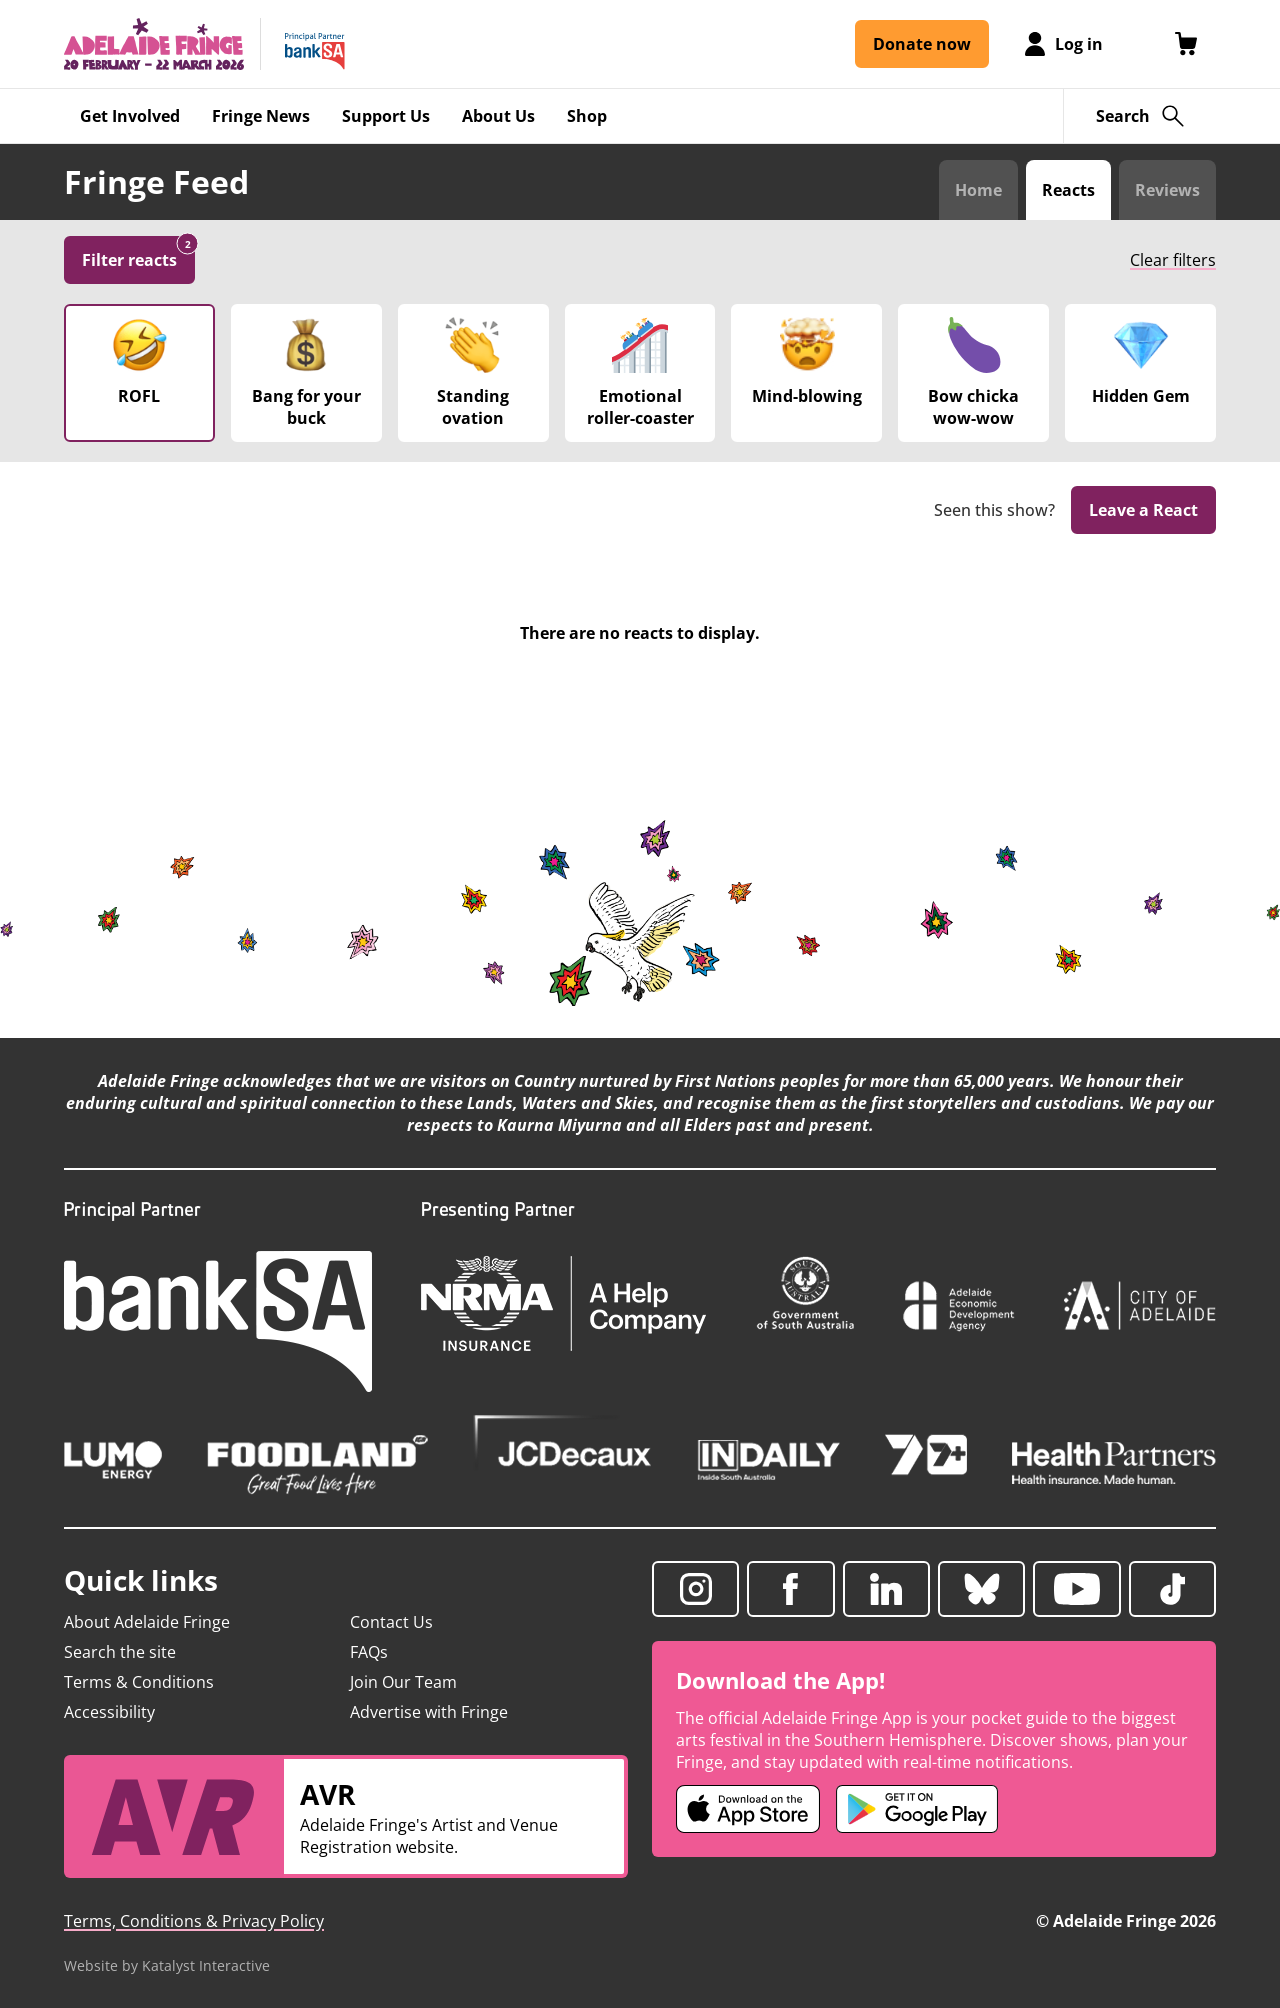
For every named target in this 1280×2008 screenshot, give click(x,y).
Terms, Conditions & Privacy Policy (194, 1921)
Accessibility (109, 1712)
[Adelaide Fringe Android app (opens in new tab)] (917, 1809)
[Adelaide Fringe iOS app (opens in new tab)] (748, 1809)
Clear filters (1173, 260)
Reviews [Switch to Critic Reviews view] (1167, 190)
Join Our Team (403, 1682)
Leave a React (1143, 510)
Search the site (120, 1652)
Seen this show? (994, 510)
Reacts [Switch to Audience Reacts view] (1068, 190)
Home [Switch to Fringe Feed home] (978, 190)
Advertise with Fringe (429, 1712)
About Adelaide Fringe (147, 1622)
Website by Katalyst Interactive (167, 1965)
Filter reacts (138, 253)
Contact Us (391, 1622)
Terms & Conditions (139, 1682)
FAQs (369, 1652)
